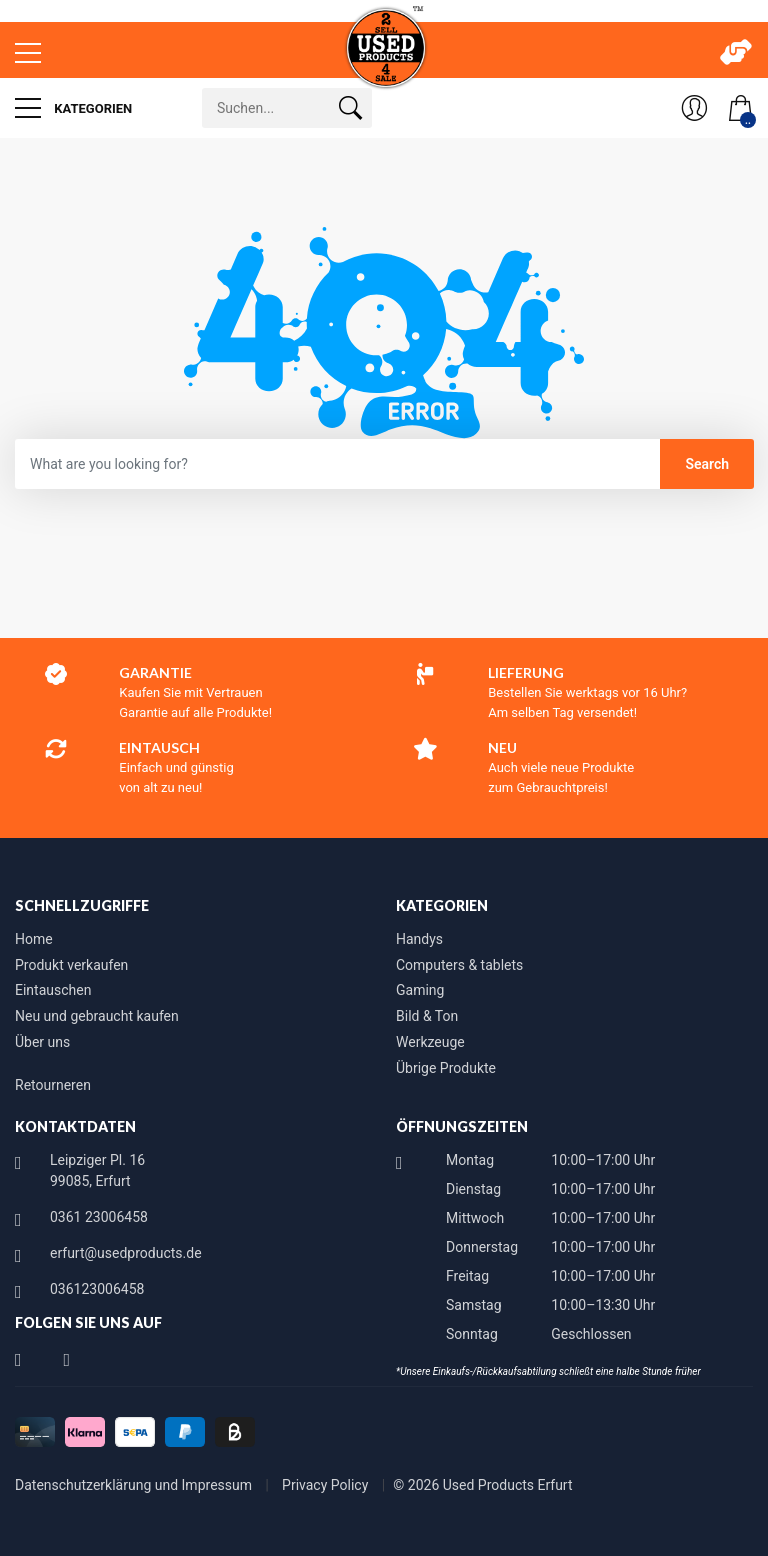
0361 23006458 (99, 1217)
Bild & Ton (427, 1016)
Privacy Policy (327, 1485)
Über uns (42, 1042)
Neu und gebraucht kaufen (97, 1016)
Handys (419, 939)
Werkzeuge (430, 1042)
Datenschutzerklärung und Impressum (135, 1485)
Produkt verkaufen (71, 965)
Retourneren (53, 1085)
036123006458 (97, 1289)
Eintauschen (53, 990)
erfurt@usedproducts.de (126, 1253)
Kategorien (73, 108)
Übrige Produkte (446, 1068)
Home (34, 939)
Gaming (420, 990)
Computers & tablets (459, 965)
